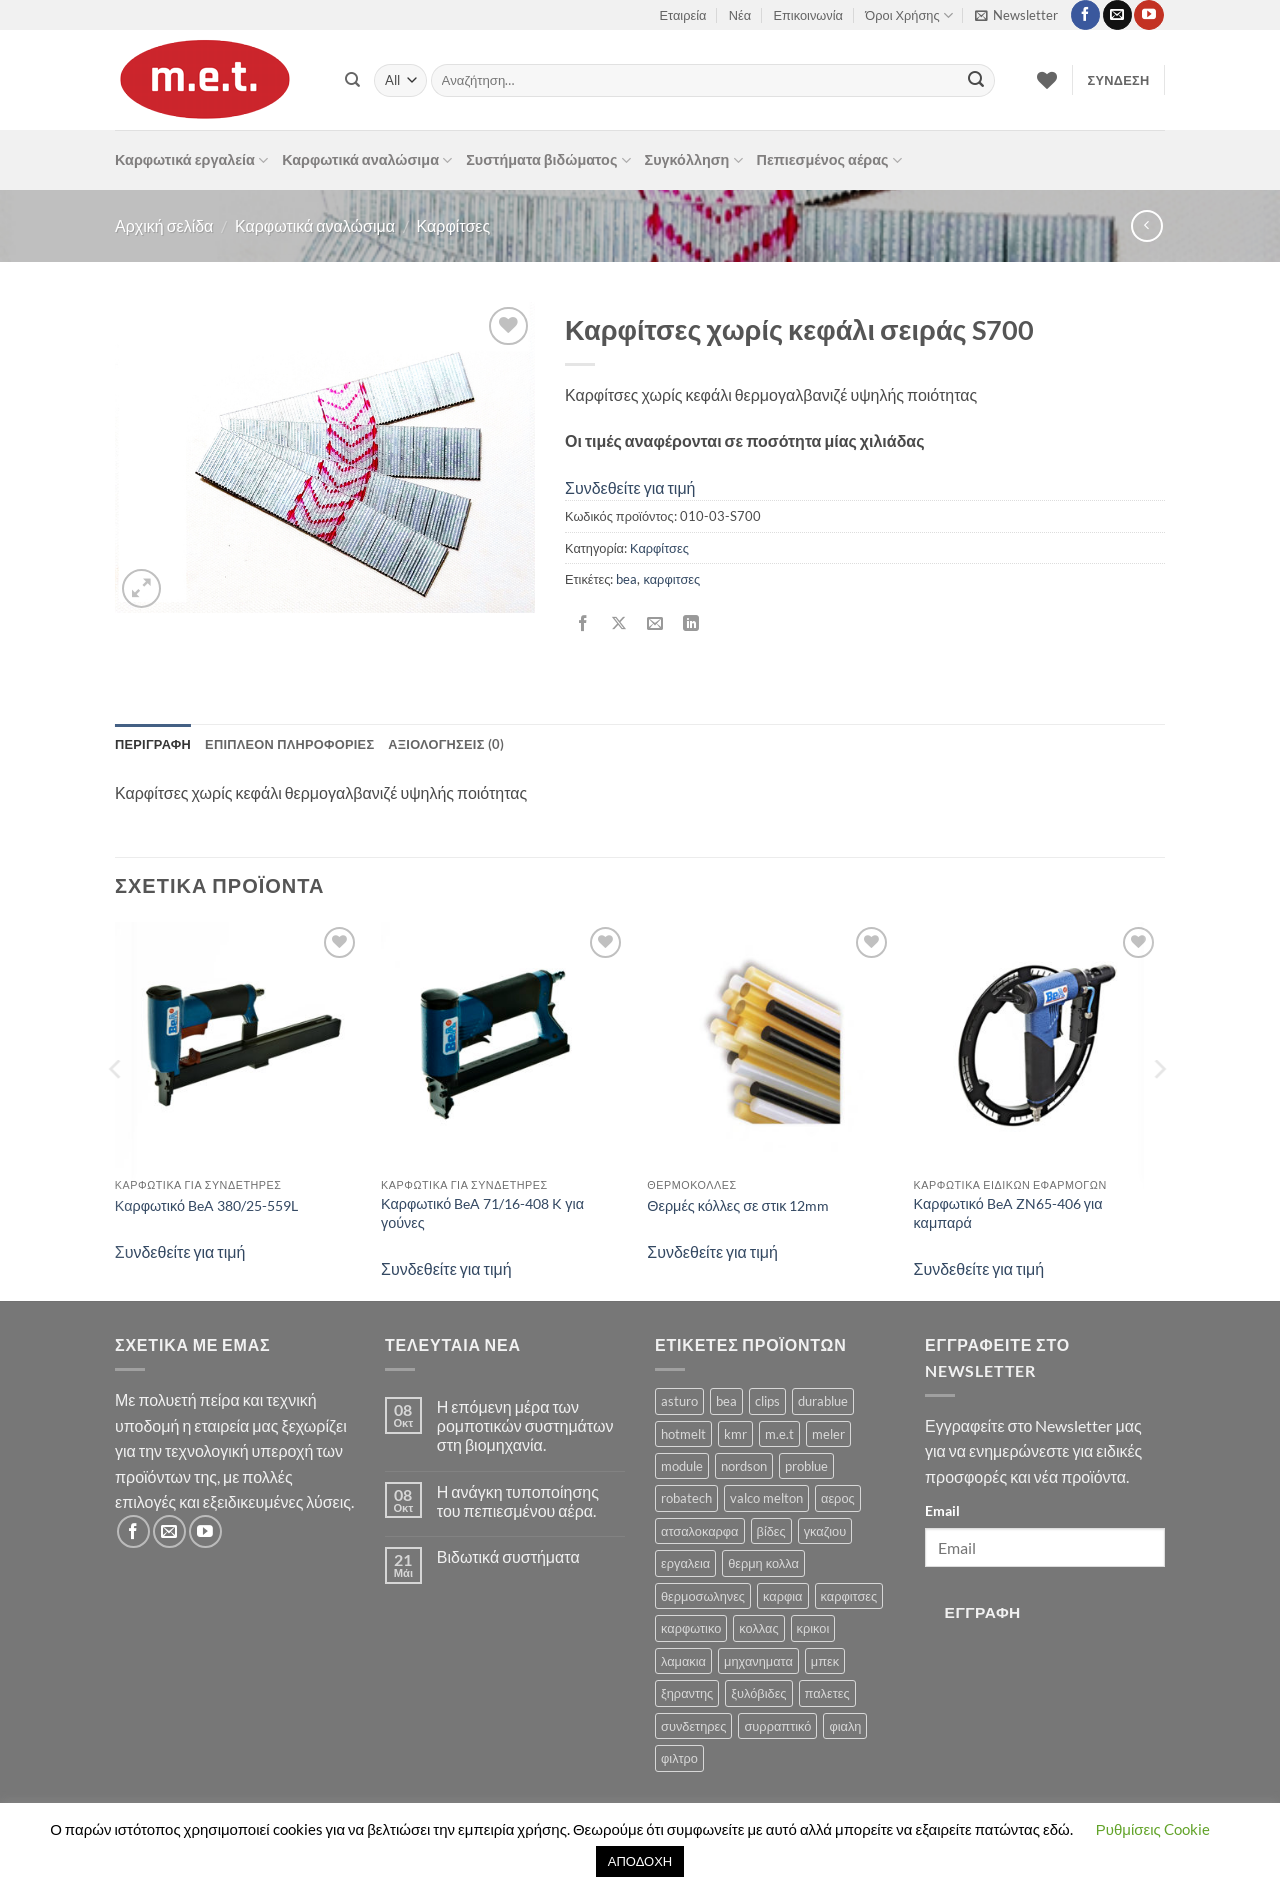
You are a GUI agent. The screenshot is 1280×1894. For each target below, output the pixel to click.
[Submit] (976, 81)
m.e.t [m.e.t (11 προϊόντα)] (779, 1434)
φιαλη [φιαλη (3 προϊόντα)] (845, 1726)
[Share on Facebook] (583, 624)
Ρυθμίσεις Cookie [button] (1153, 1829)
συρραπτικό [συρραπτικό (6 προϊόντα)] (777, 1726)
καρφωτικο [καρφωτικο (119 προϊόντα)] (691, 1628)
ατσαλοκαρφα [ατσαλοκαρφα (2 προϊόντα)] (700, 1531)
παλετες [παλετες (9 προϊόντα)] (827, 1693)
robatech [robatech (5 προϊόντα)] (686, 1498)
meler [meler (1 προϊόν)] (828, 1434)
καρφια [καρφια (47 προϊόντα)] (782, 1596)
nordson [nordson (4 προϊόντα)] (744, 1466)
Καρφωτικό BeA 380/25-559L (206, 1205)
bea (626, 579)
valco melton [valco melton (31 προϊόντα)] (766, 1498)
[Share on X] (619, 624)
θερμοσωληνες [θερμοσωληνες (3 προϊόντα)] (703, 1596)
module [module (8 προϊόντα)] (682, 1466)
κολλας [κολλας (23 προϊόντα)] (758, 1628)
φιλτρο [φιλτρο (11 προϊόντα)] (679, 1758)
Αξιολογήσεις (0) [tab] (446, 744)
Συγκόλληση (694, 160)
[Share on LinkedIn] (691, 624)
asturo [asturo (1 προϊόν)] (679, 1401)
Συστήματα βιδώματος (548, 160)
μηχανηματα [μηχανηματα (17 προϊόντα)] (758, 1661)
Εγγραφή (983, 1612)
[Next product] (1146, 225)
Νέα (740, 15)
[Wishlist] (1047, 80)
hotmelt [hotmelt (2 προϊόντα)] (683, 1434)
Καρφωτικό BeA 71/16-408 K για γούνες (482, 1213)
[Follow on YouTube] (1148, 15)
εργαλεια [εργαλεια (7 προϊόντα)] (685, 1563)
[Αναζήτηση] (352, 80)
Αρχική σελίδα (164, 225)
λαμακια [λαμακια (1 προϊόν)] (683, 1661)
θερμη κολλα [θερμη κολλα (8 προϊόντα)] (763, 1563)
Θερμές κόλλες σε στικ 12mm (738, 1205)
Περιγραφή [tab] (153, 744)
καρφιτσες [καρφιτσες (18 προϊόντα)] (849, 1596)
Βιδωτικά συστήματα (508, 1556)
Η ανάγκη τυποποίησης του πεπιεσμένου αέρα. (518, 1501)
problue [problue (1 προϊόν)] (806, 1466)
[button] (1016, 15)
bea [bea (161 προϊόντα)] (726, 1401)
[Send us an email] (1117, 15)
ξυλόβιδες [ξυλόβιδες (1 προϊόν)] (758, 1693)
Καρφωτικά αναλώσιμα (367, 160)
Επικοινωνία (808, 15)
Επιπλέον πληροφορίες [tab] (289, 744)
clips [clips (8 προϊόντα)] (767, 1401)
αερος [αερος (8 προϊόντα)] (838, 1498)
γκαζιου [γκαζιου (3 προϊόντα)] (825, 1531)
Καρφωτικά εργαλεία (191, 160)
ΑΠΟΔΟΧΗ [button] (640, 1861)
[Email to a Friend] (655, 624)
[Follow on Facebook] (1085, 15)
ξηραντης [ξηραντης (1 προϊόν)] (687, 1693)
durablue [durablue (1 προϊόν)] (823, 1401)
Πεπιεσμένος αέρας (829, 160)
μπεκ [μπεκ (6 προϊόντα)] (825, 1661)
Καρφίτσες (454, 225)
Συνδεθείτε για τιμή (630, 487)
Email (942, 1510)
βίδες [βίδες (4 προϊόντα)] (771, 1531)
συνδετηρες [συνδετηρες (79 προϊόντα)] (693, 1726)
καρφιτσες (671, 579)
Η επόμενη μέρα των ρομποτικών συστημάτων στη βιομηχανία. (525, 1425)
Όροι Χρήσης (908, 15)
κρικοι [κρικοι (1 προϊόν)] (813, 1628)
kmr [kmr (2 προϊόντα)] (735, 1434)
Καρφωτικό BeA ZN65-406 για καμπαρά (1008, 1213)
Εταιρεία (683, 15)
